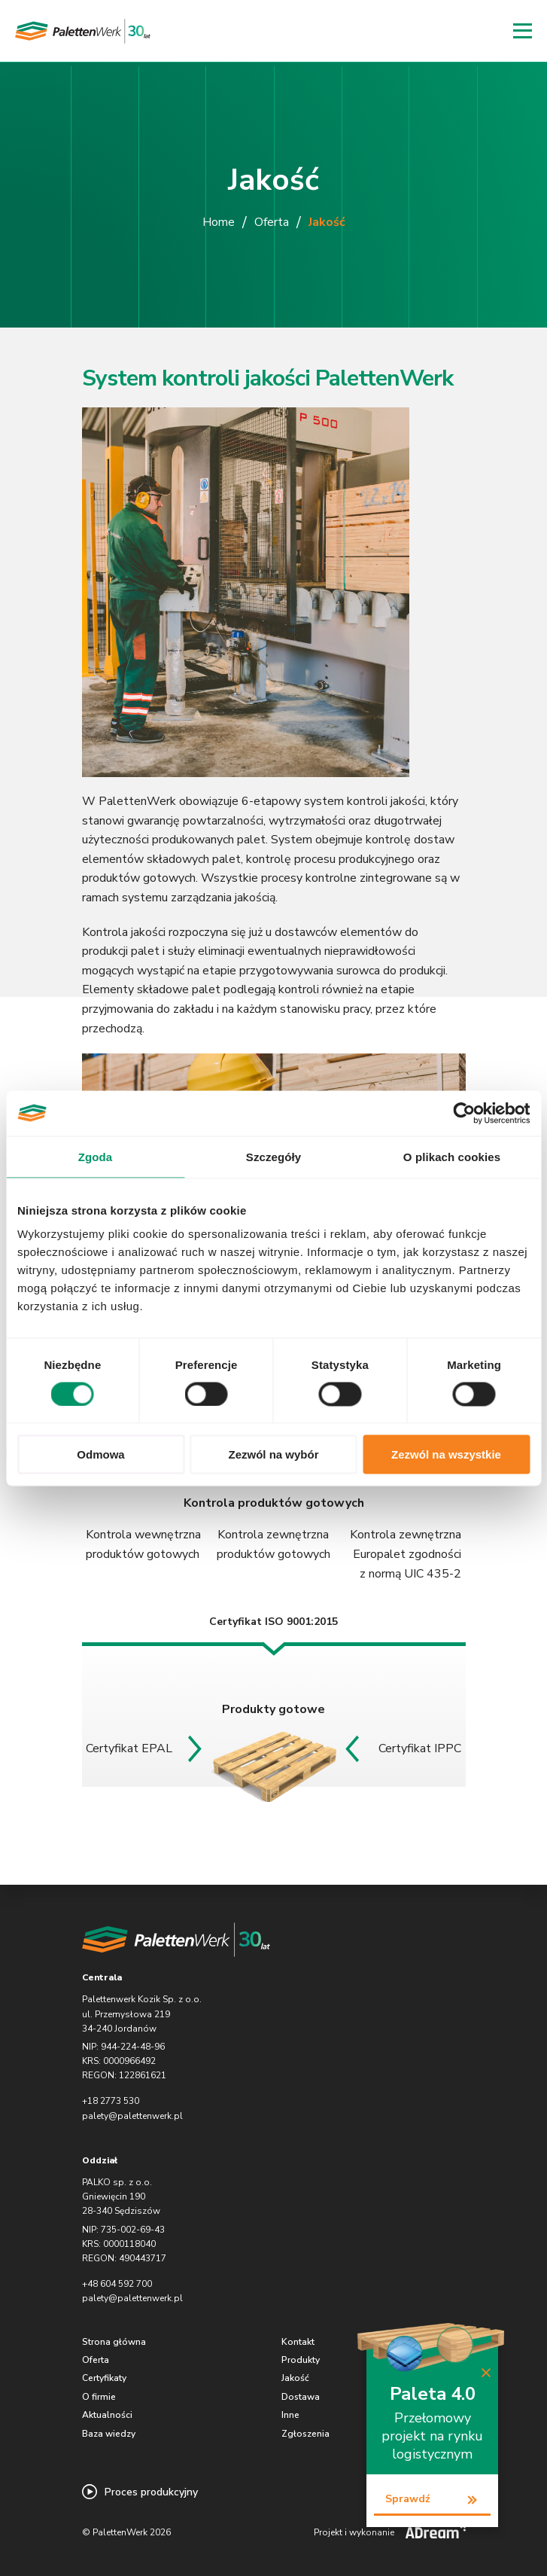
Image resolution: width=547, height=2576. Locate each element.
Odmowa (100, 1454)
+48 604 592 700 (117, 2284)
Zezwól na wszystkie (446, 1454)
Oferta (271, 222)
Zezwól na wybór (273, 1454)
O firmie (99, 2397)
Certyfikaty (104, 2378)
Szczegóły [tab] (273, 1156)
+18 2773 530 (110, 2101)
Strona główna (114, 2342)
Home (218, 222)
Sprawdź (407, 2499)
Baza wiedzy (108, 2433)
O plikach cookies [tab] (451, 1156)
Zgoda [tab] (95, 1156)
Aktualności (107, 2415)
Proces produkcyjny (140, 2491)
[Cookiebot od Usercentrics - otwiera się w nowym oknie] (464, 1113)
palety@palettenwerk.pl (132, 2116)
